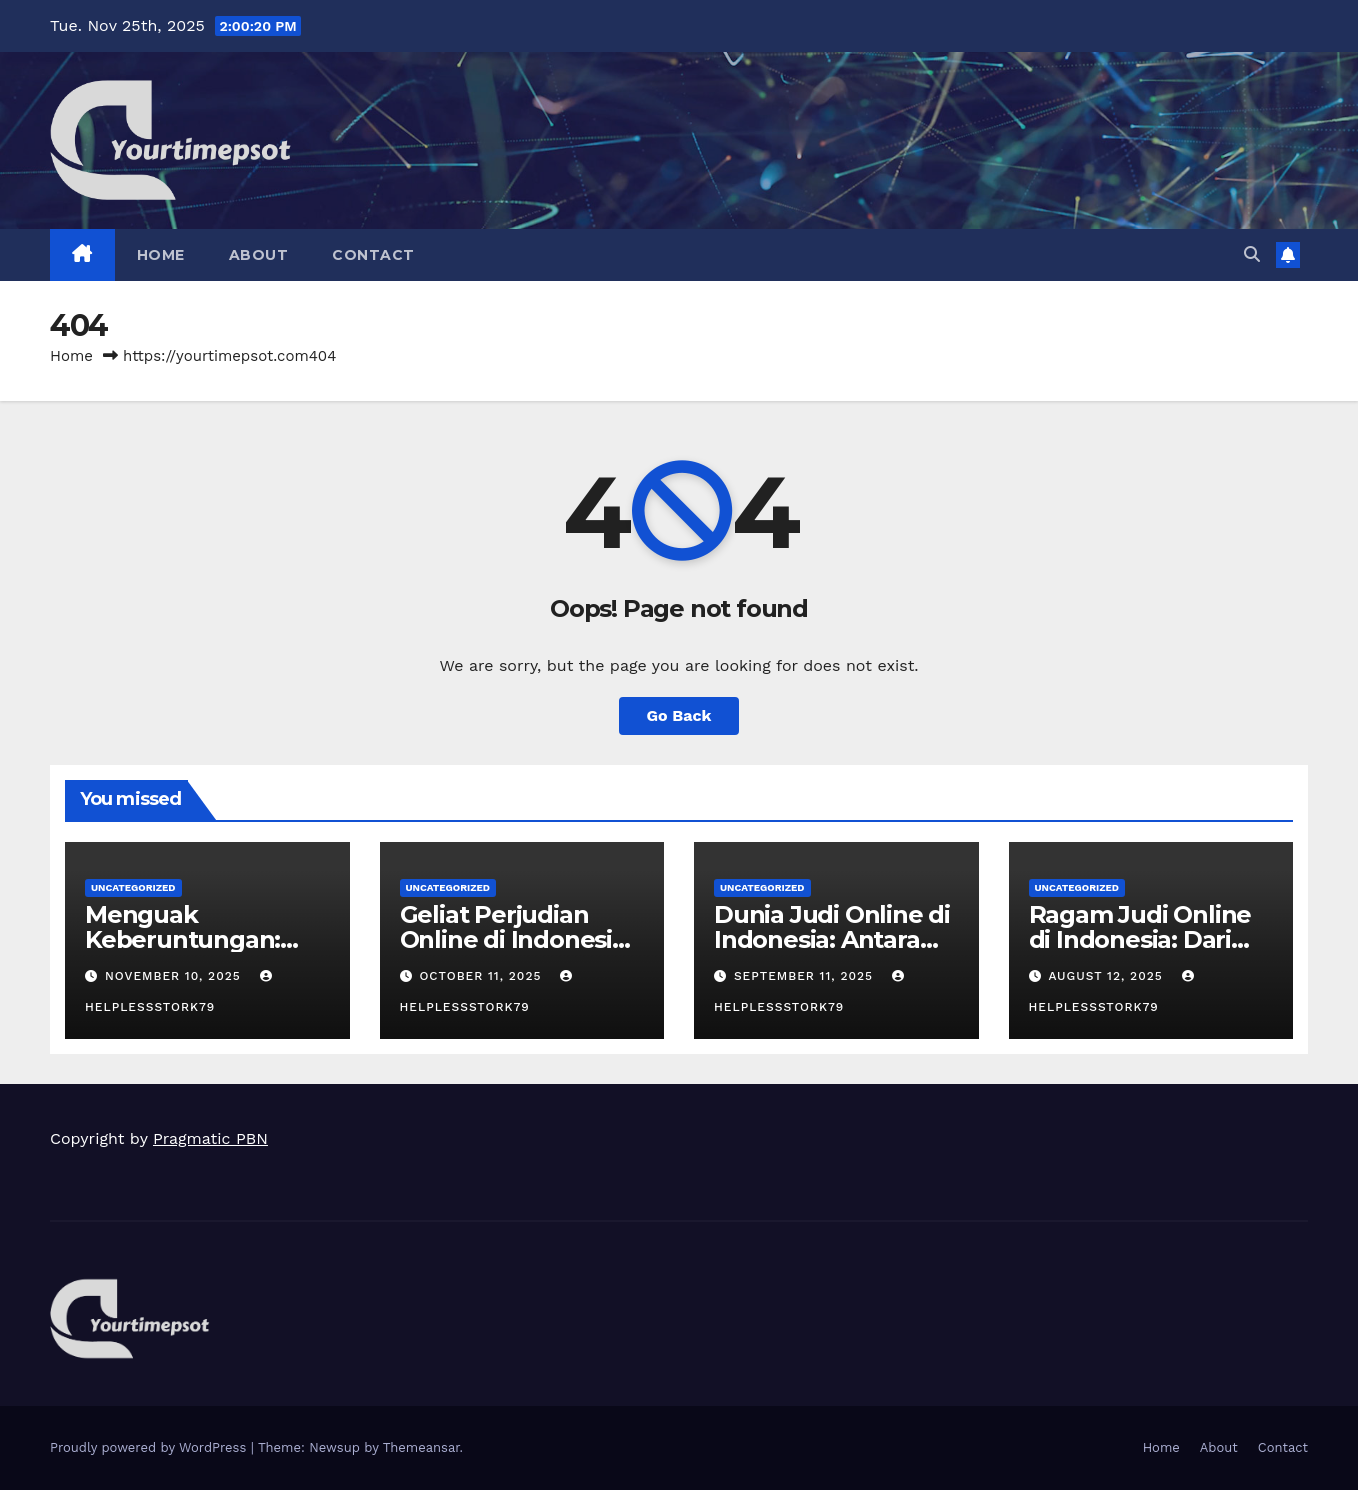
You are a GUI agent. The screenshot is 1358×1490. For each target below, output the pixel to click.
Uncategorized (133, 887)
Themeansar (421, 1447)
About (259, 255)
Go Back (679, 715)
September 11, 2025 (806, 976)
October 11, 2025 (482, 976)
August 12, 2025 (1107, 976)
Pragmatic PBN (210, 1138)
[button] (1252, 254)
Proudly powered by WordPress (150, 1447)
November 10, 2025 (175, 976)
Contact (373, 255)
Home (161, 255)
